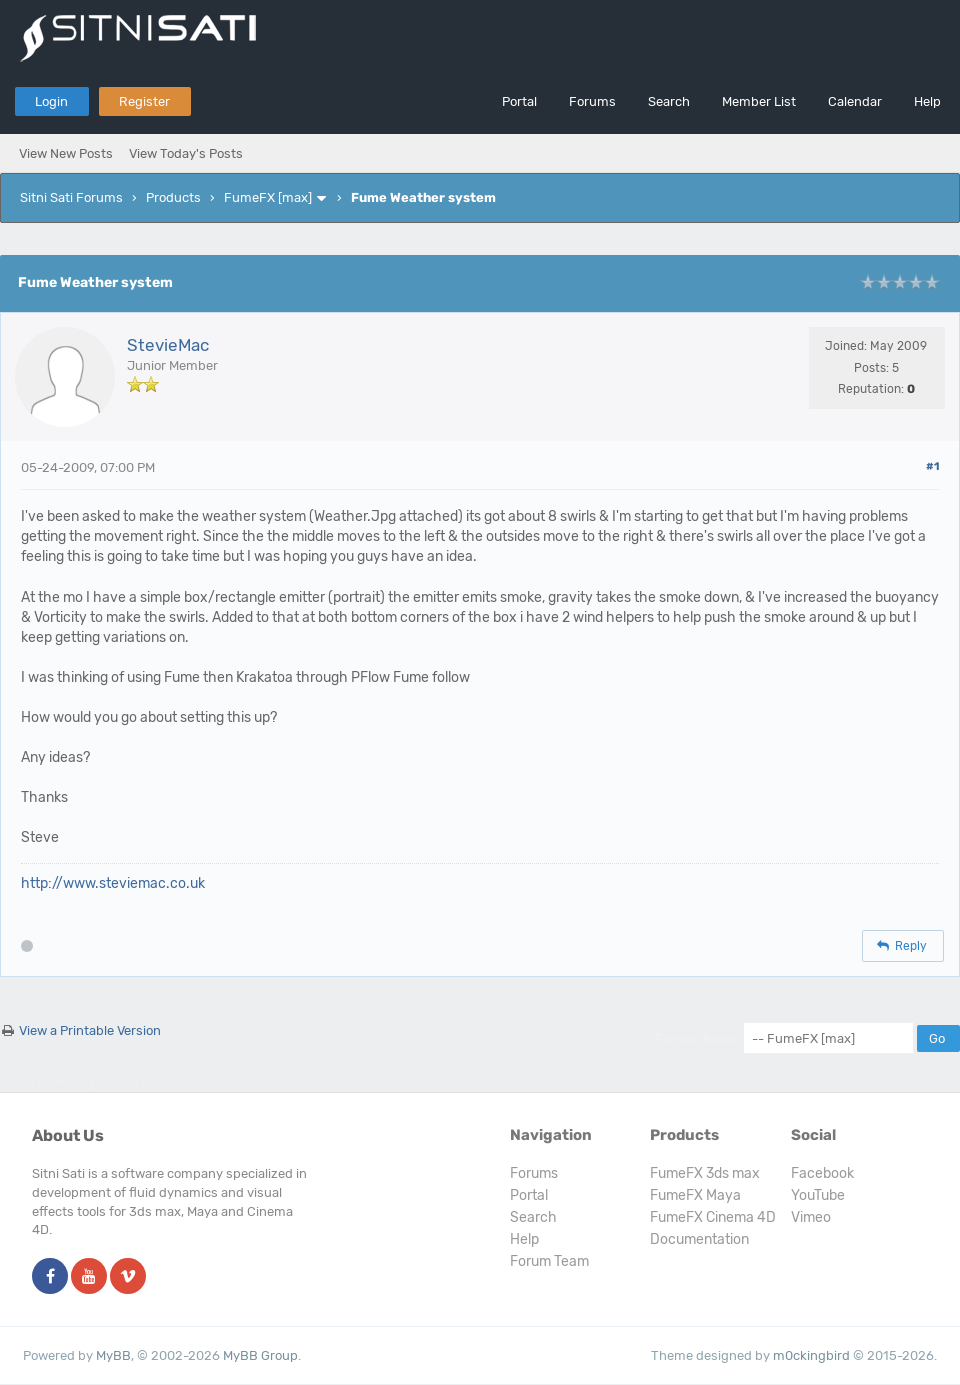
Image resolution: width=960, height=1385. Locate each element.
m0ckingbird (811, 1355)
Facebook (822, 1173)
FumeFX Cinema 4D (713, 1217)
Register (144, 101)
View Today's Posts (186, 153)
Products (173, 197)
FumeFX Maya (695, 1195)
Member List (759, 101)
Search (669, 101)
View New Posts (66, 153)
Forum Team (549, 1261)
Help (927, 101)
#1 (932, 466)
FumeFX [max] (268, 197)
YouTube (818, 1195)
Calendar (855, 101)
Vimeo (811, 1217)
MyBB (113, 1355)
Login (51, 101)
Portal (519, 101)
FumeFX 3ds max (705, 1173)
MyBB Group (260, 1355)
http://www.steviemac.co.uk (113, 883)
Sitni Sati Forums (71, 197)
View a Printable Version (90, 1030)
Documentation (699, 1239)
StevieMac (168, 345)
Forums (592, 101)
